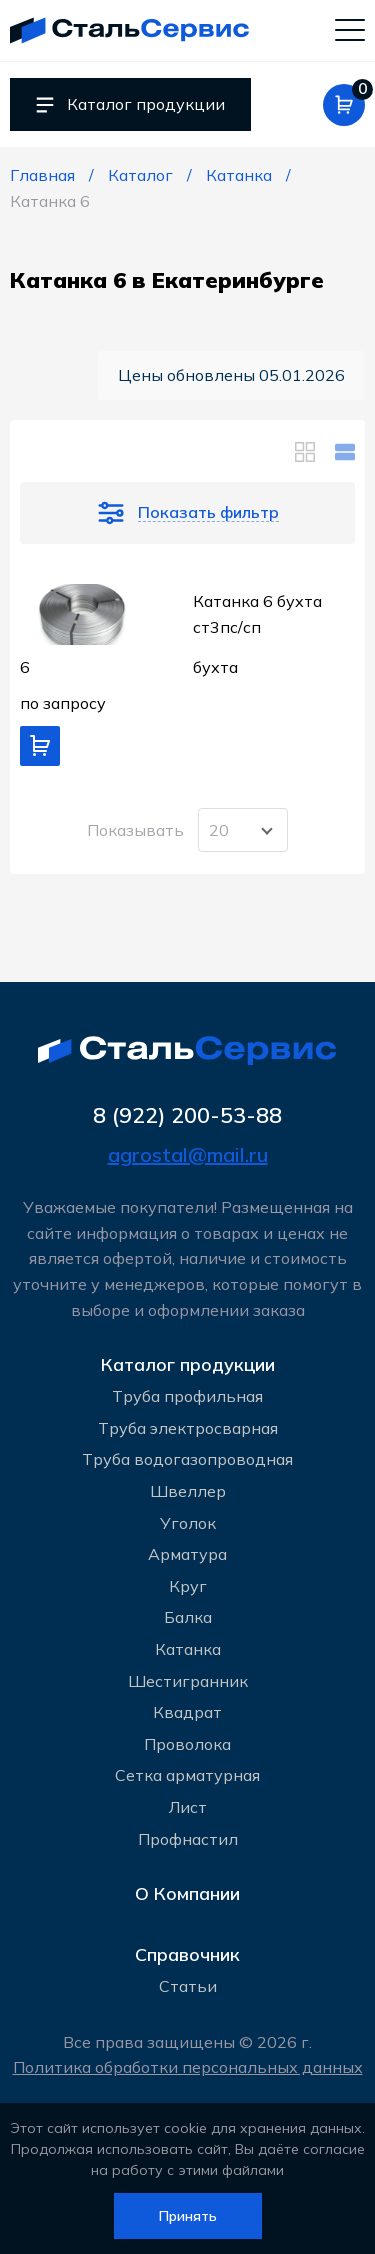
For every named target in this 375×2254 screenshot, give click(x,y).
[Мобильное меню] (350, 29)
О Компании (187, 1893)
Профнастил (188, 1839)
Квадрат (187, 1712)
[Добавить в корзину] (40, 746)
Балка (188, 1617)
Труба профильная (187, 1396)
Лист (188, 1807)
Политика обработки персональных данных (188, 2067)
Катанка (188, 1649)
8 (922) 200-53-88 (187, 1114)
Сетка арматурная (187, 1775)
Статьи (188, 1986)
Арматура (187, 1554)
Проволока (187, 1744)
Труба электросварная (188, 1428)
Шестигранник (188, 1681)
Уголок (188, 1523)
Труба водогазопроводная (187, 1459)
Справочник (187, 1954)
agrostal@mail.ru (188, 1154)
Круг (188, 1586)
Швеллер (188, 1491)
